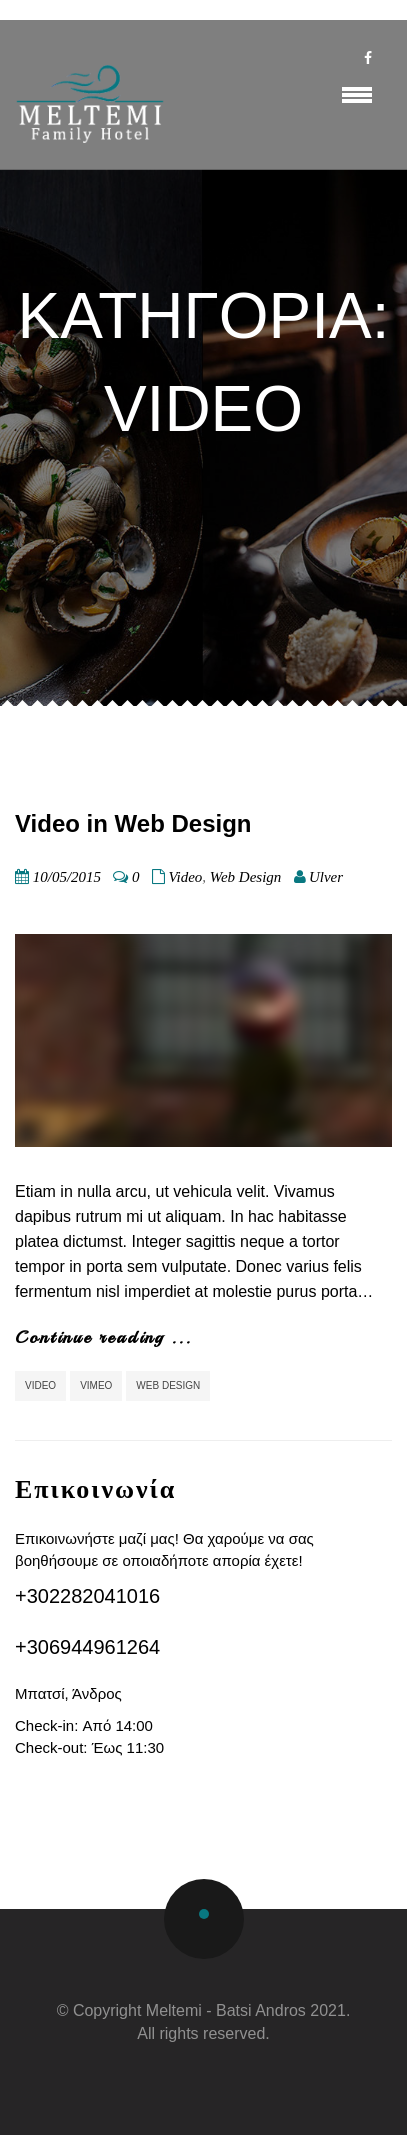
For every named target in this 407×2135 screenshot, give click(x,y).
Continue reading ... (103, 1337)
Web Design (246, 877)
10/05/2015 (67, 877)
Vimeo (96, 1385)
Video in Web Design (133, 823)
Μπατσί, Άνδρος (68, 1693)
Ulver (326, 877)
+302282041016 (87, 1596)
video (40, 1385)
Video (185, 877)
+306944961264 (87, 1647)
